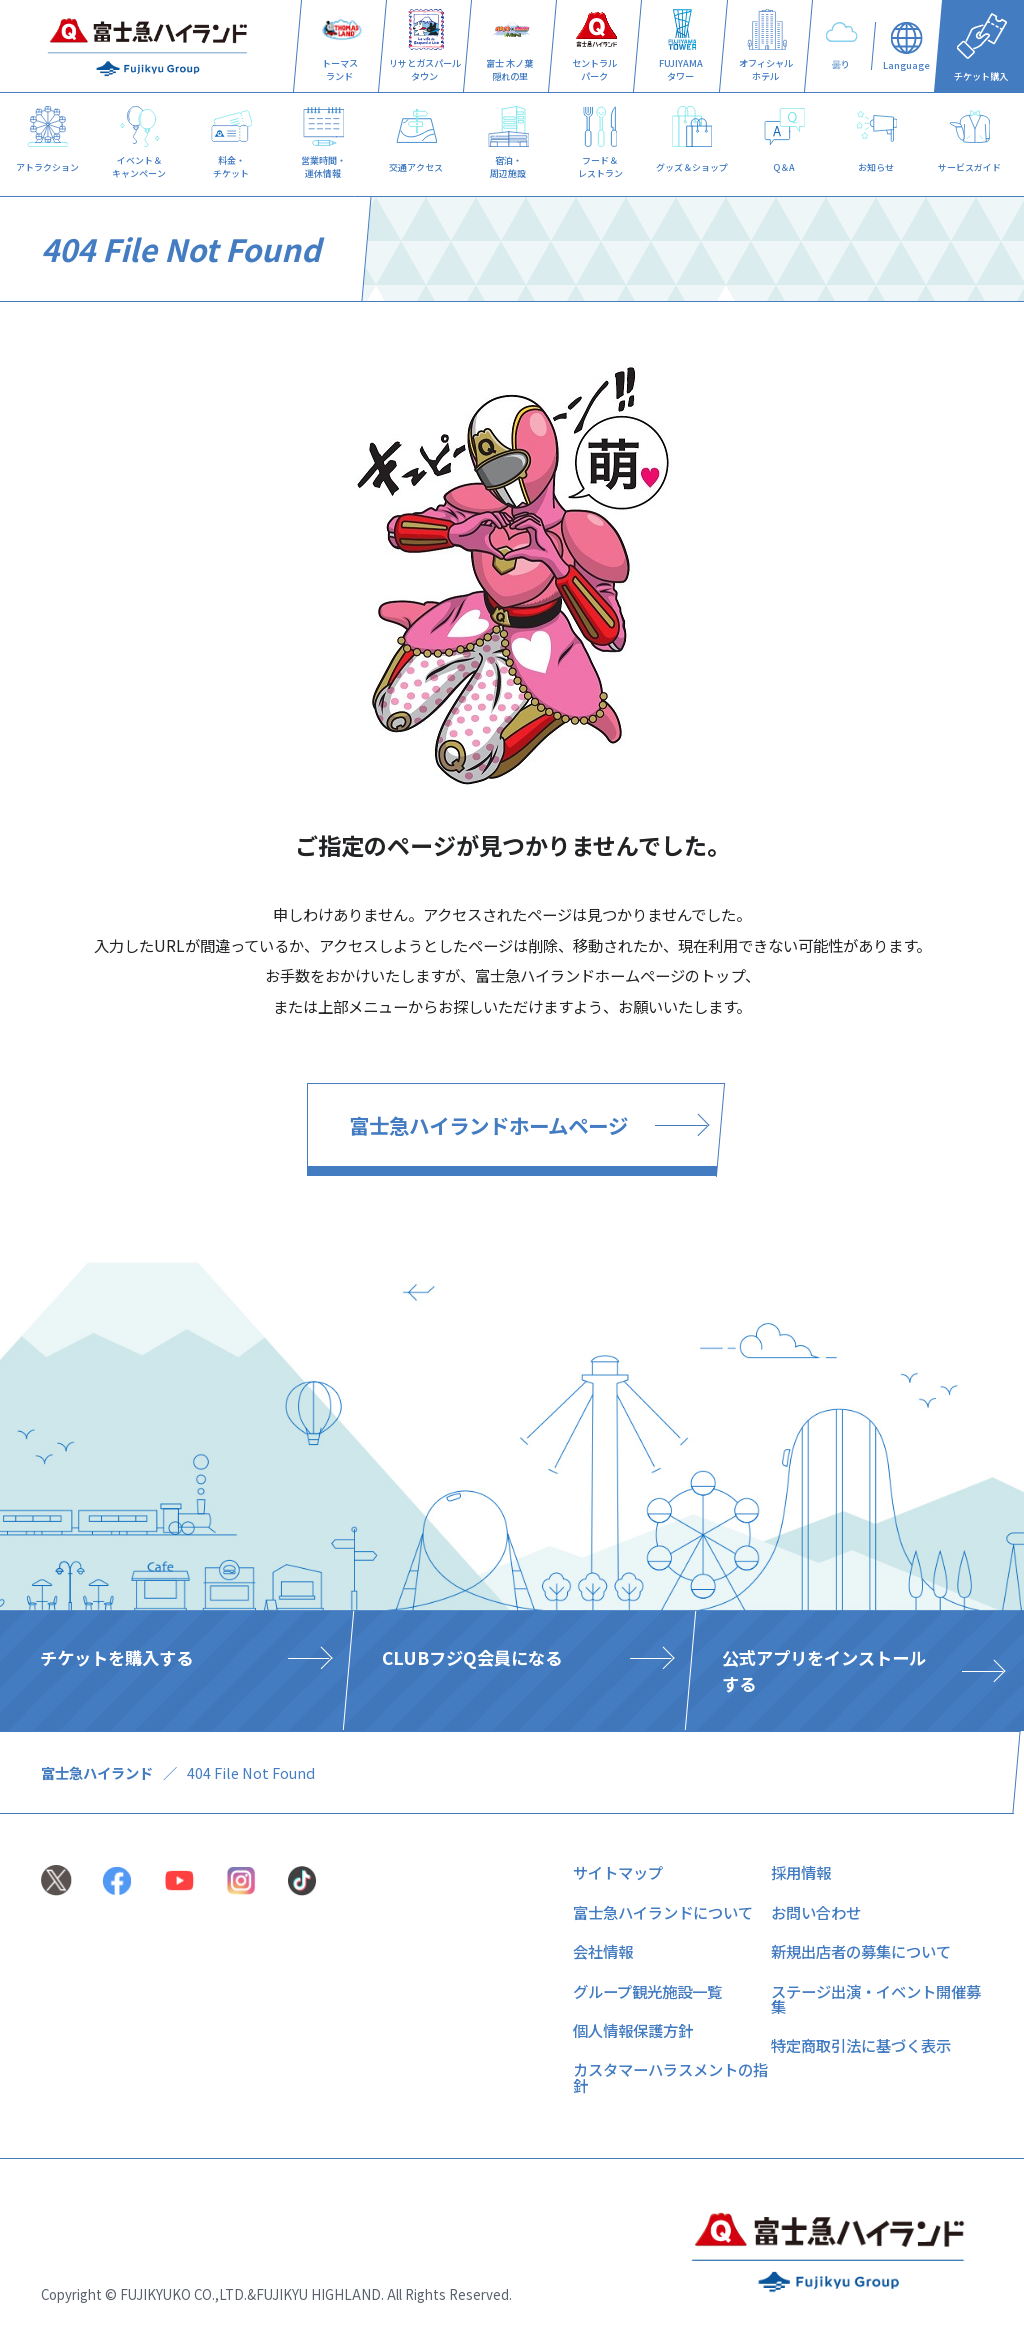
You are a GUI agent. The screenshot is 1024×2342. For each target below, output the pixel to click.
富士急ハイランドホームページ (488, 1125)
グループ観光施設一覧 (647, 1991)
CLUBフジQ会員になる (471, 1657)
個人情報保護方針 (633, 2030)
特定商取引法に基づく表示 (861, 2045)
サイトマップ (618, 1872)
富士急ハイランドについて (663, 1912)
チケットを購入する (116, 1657)
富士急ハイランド (97, 1772)
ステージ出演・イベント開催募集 (876, 1998)
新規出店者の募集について (861, 1951)
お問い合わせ (816, 1912)
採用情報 (801, 1872)
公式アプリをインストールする (824, 1670)
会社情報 (603, 1951)
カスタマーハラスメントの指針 (670, 2076)
